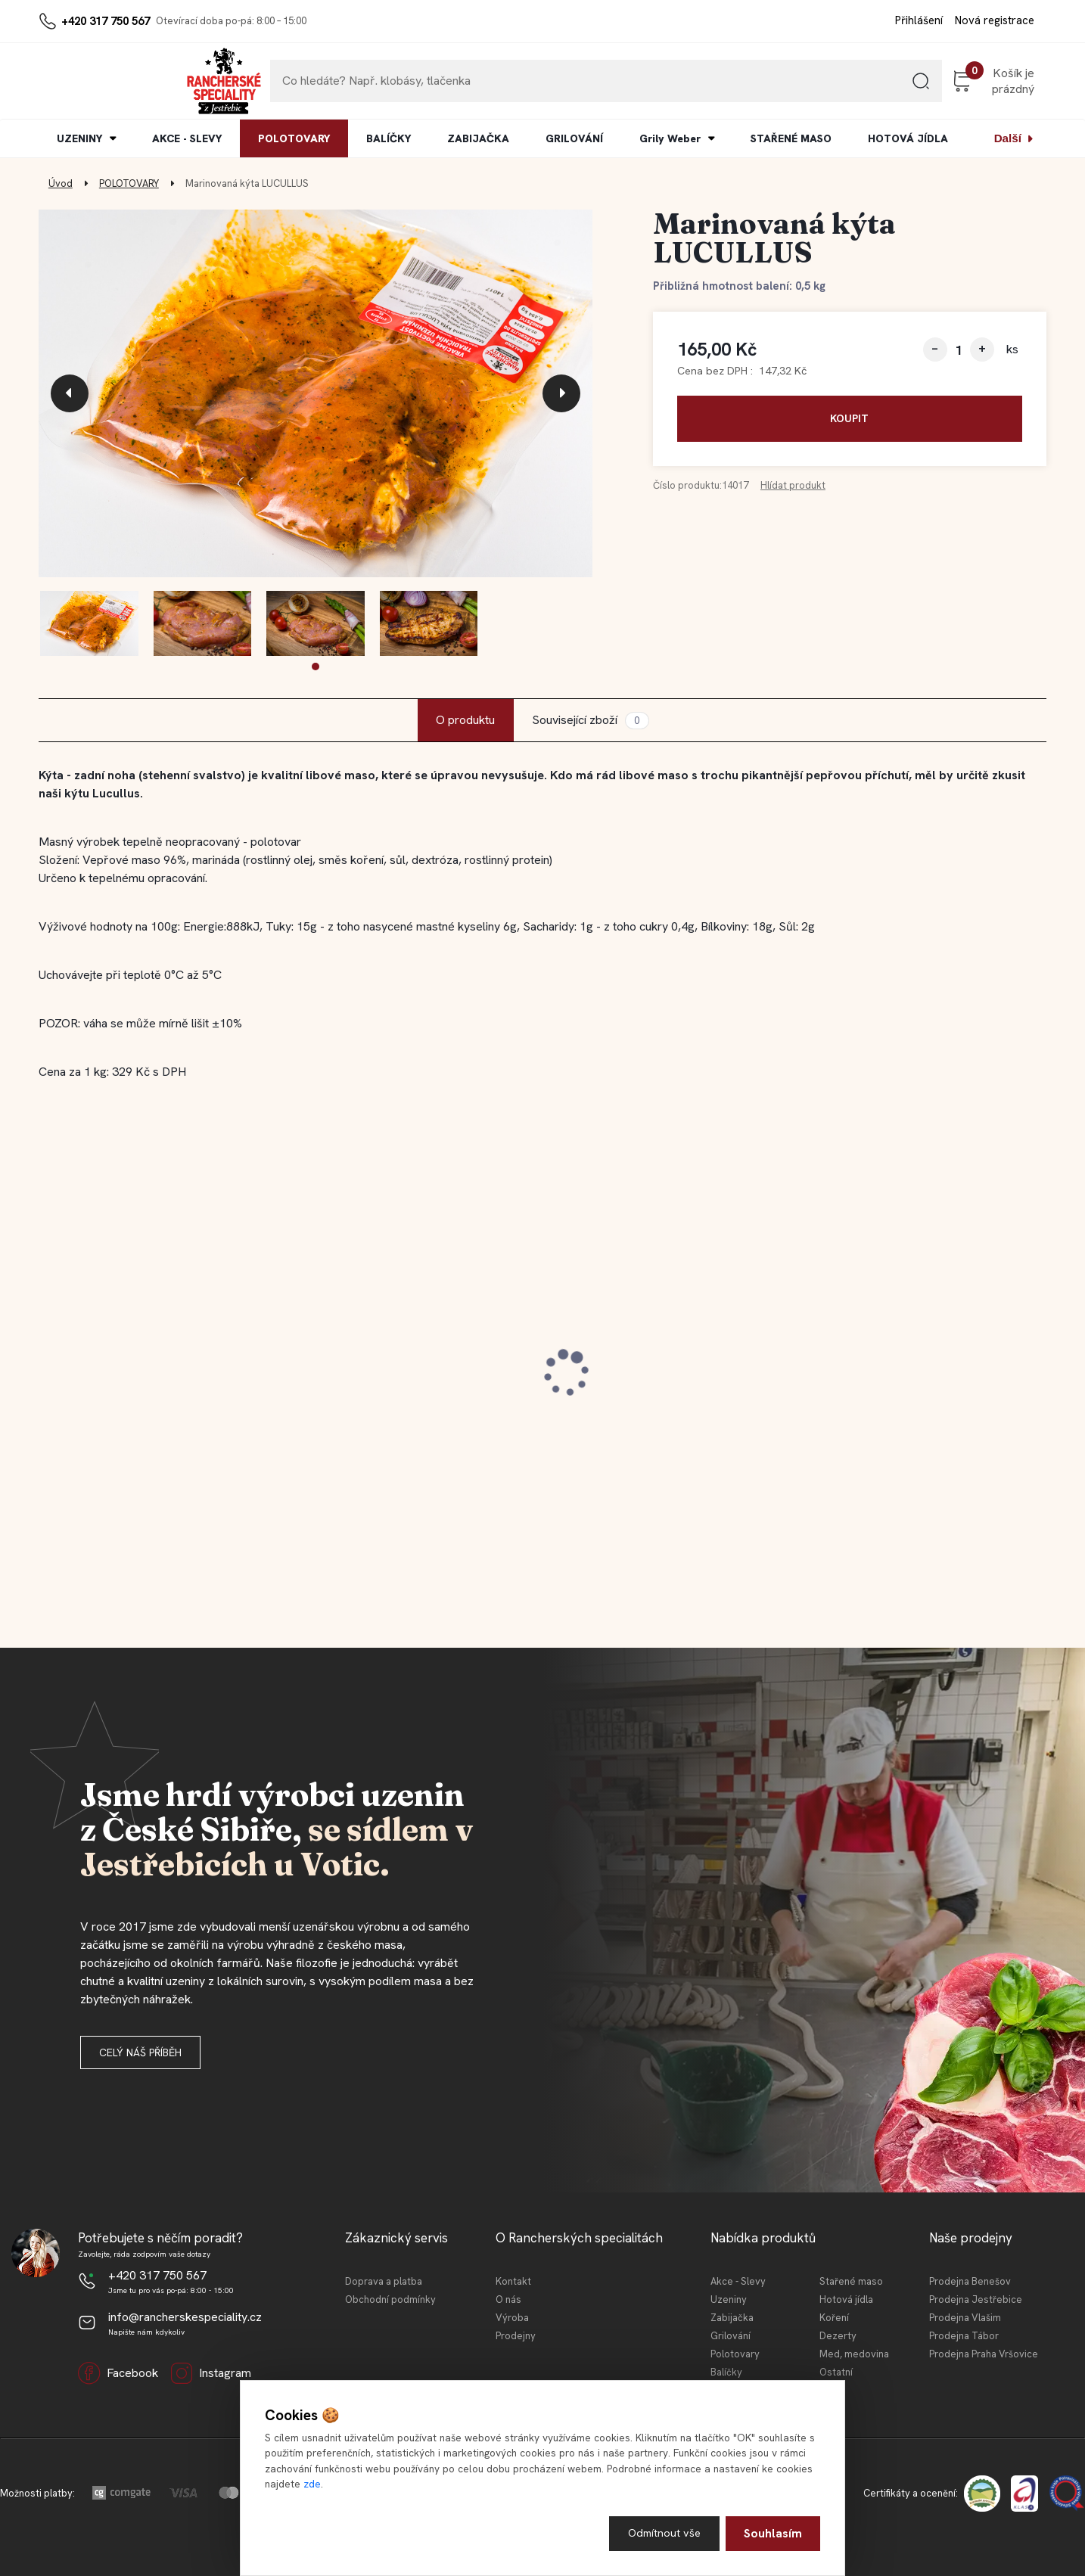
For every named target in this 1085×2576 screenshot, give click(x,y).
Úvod (60, 183)
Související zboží (590, 720)
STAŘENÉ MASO (791, 138)
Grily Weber (670, 138)
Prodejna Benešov (970, 2281)
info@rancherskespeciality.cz (185, 2317)
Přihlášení (919, 20)
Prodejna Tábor (964, 2335)
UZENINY (79, 138)
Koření (834, 2317)
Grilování (730, 2335)
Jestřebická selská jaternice (135, 1373)
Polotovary (735, 2354)
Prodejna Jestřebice (975, 2299)
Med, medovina (854, 2354)
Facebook (118, 2373)
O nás (508, 2299)
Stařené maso (851, 2281)
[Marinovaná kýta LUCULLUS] (315, 394)
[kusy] (958, 350)
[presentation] (70, 393)
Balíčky (726, 2372)
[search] (844, 86)
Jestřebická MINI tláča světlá (902, 1373)
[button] (315, 666)
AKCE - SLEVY (187, 138)
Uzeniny (728, 2299)
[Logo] (85, 81)
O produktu (465, 720)
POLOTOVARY (294, 138)
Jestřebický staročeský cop (388, 1373)
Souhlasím (773, 2532)
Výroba (512, 2317)
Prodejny (516, 2335)
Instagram (210, 2373)
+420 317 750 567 (105, 21)
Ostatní (836, 2372)
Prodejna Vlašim (965, 2317)
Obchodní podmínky (390, 2299)
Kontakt (513, 2281)
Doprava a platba (383, 2281)
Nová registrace (994, 20)
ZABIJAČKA (478, 138)
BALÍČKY (388, 138)
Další (1007, 138)
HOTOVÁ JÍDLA (908, 138)
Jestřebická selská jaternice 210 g (663, 1373)
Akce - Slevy (738, 2281)
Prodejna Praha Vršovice (983, 2354)
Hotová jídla (846, 2299)
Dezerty (837, 2335)
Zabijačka (732, 2317)
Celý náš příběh (140, 2052)
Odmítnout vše (662, 2532)
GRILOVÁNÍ (574, 138)
